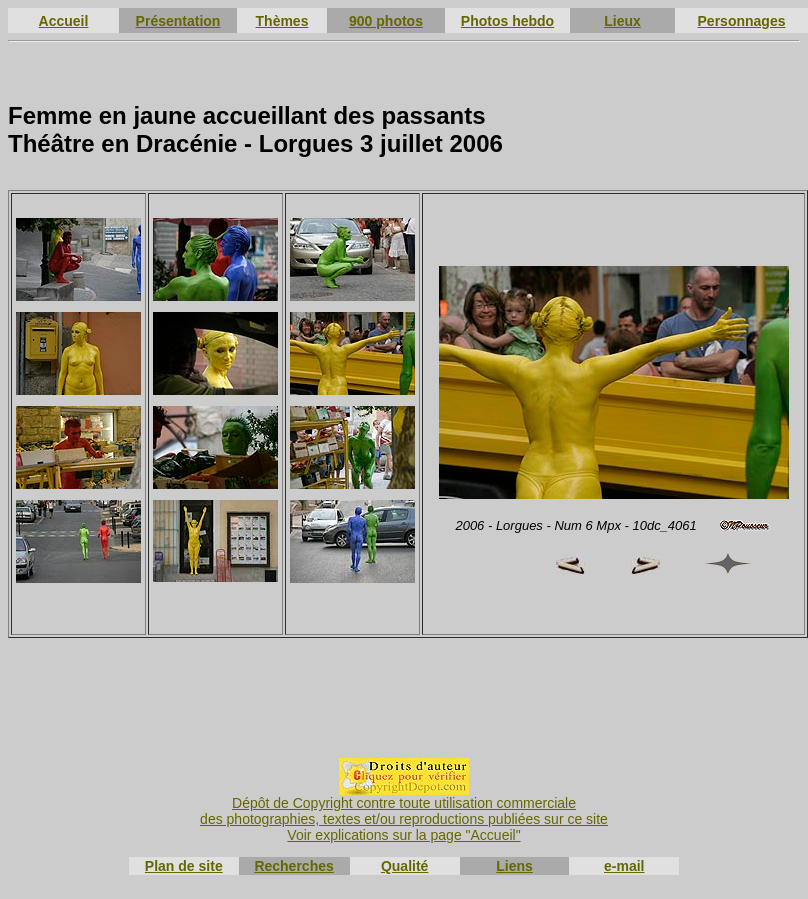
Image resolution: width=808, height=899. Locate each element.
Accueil (64, 21)
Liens (514, 866)
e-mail (624, 866)
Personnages (742, 21)
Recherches (293, 866)
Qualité (404, 866)
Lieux (622, 21)
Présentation (178, 21)
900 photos (386, 21)
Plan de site (184, 866)
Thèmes (282, 21)
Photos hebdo (507, 21)
